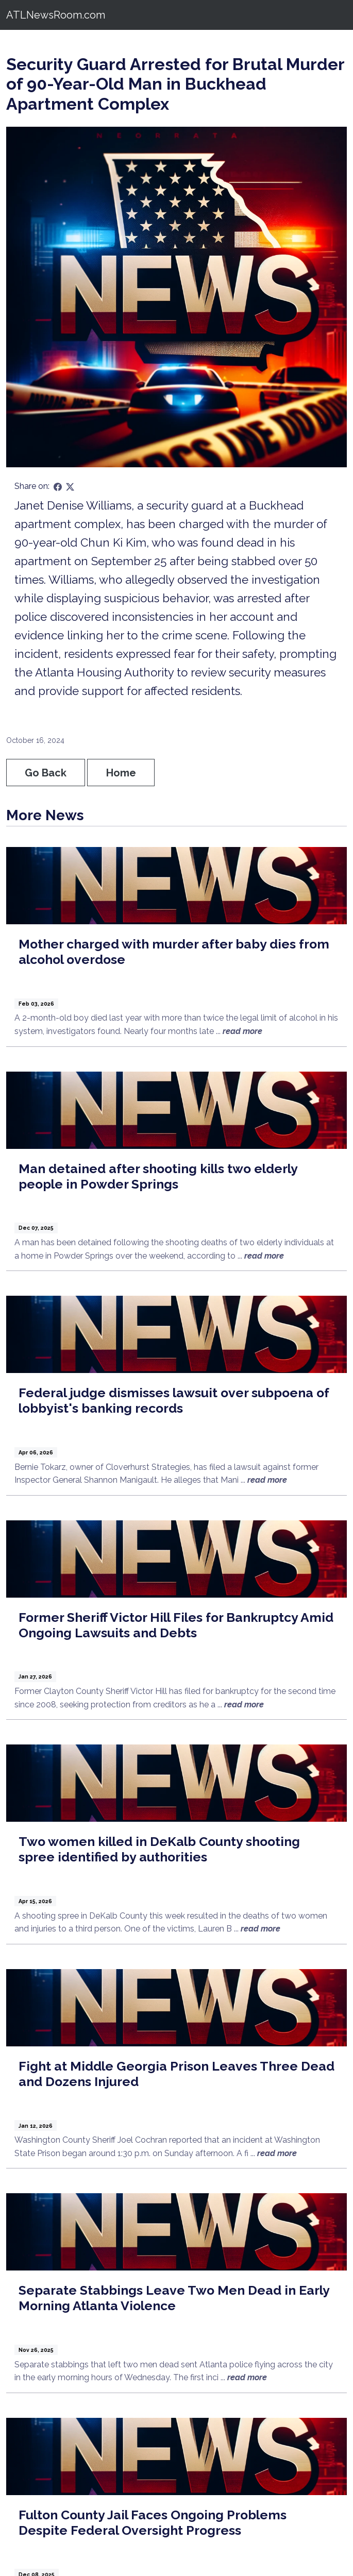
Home (121, 773)
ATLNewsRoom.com (55, 15)
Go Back (45, 773)
